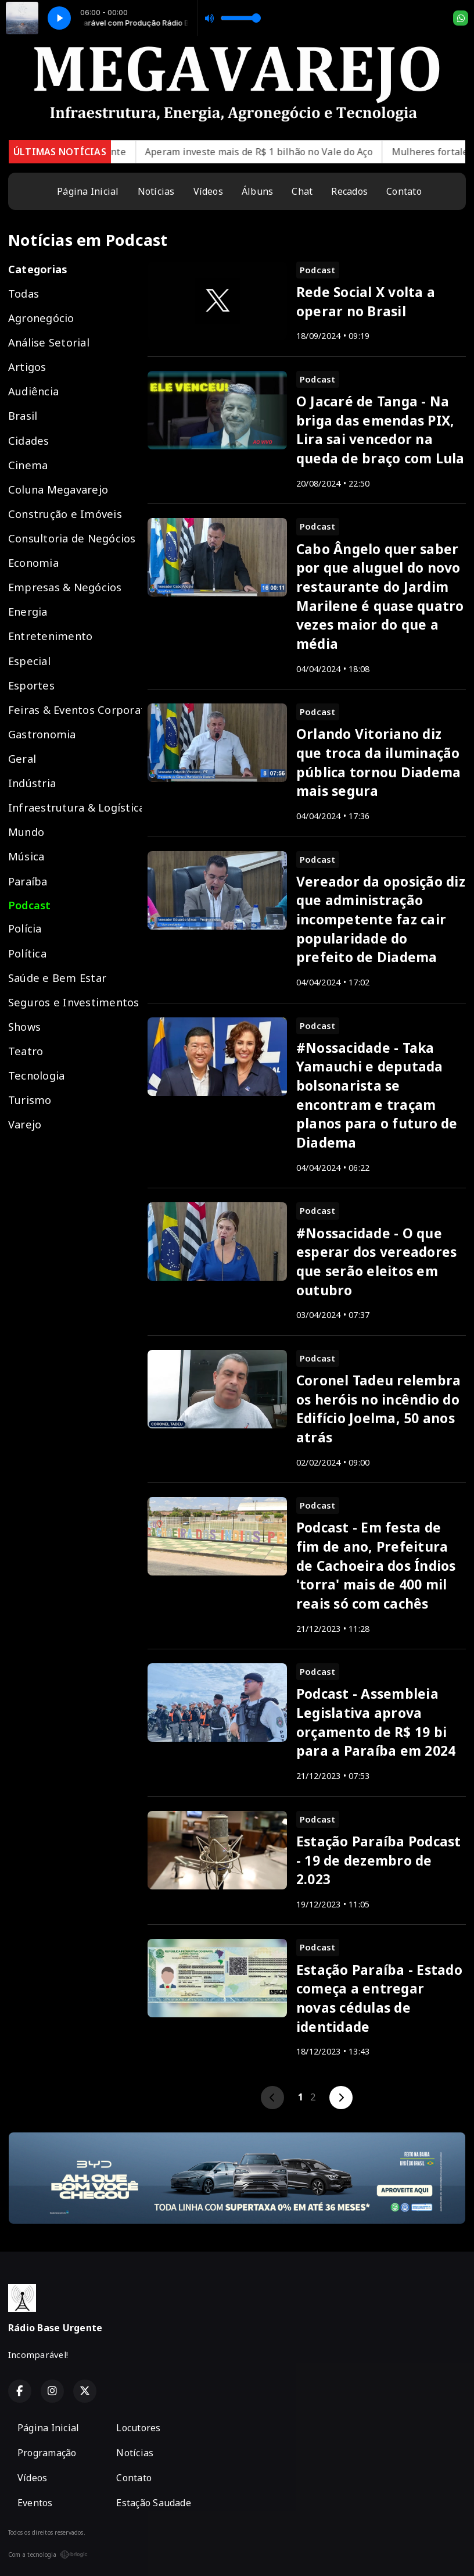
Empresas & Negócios (65, 587)
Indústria (32, 783)
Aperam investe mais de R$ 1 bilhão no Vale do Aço (280, 151)
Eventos (35, 2502)
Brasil (22, 415)
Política (27, 953)
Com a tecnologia (48, 2554)
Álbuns (257, 191)
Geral (22, 758)
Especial (29, 660)
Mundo (26, 831)
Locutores (138, 2427)
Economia (33, 562)
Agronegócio (41, 317)
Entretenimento (50, 635)
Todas (23, 293)
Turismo (30, 1099)
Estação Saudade (153, 2502)
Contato (404, 191)
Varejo (24, 1124)
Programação (47, 2452)
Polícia (25, 928)
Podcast (29, 905)
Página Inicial (88, 191)
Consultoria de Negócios (72, 538)
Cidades (28, 440)
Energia (28, 611)
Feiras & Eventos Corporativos (75, 709)
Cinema (28, 465)
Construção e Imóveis (65, 513)
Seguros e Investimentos (73, 1002)
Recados (349, 191)
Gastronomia (42, 734)
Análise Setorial (48, 342)
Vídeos (208, 191)
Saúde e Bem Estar (57, 977)
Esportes (31, 685)
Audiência (33, 391)
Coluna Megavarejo (58, 489)
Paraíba (28, 881)
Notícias (156, 191)
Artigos (27, 366)
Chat (302, 191)
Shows (24, 1026)
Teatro (25, 1051)
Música (26, 856)
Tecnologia (36, 1075)
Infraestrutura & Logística (75, 807)
